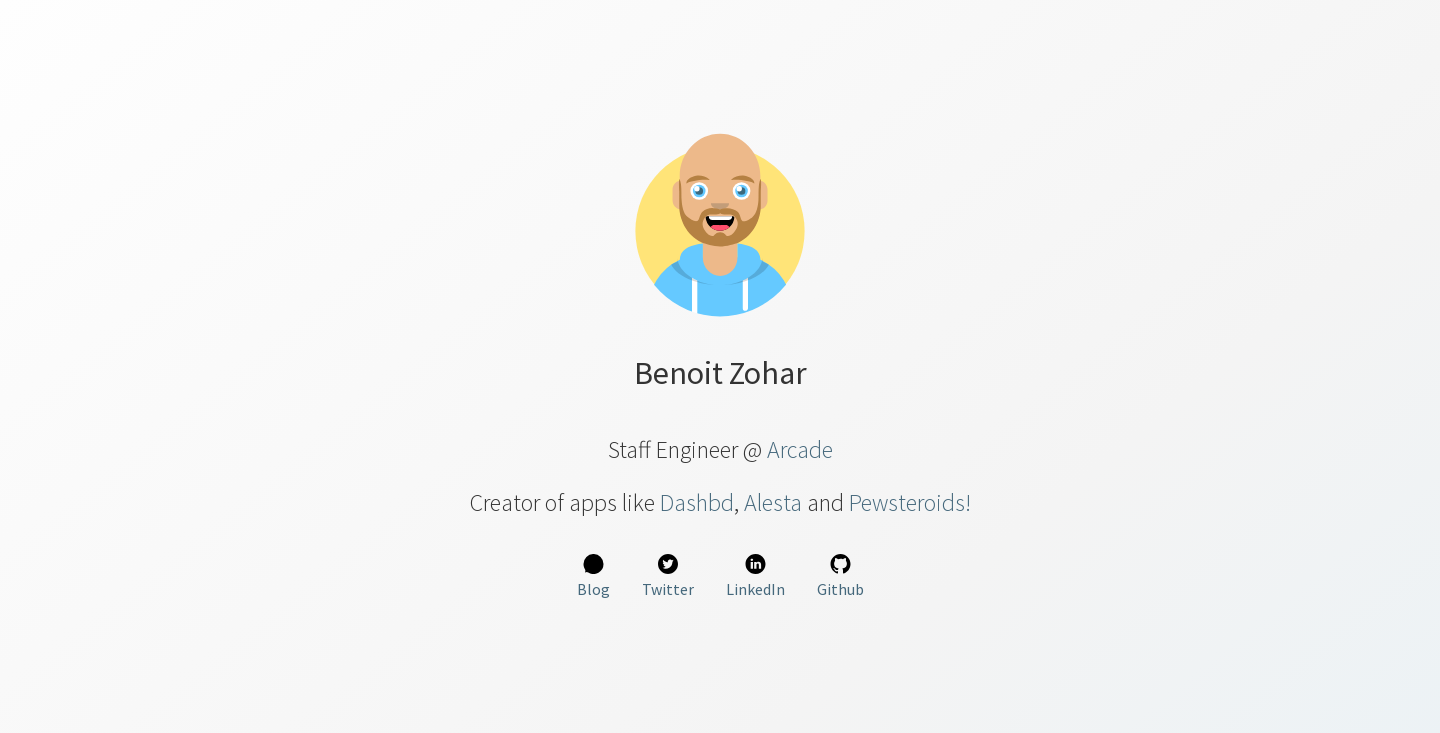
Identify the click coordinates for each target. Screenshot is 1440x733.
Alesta (773, 502)
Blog (593, 576)
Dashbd (697, 502)
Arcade (800, 449)
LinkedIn (755, 576)
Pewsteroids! (910, 502)
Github (840, 576)
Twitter (668, 576)
